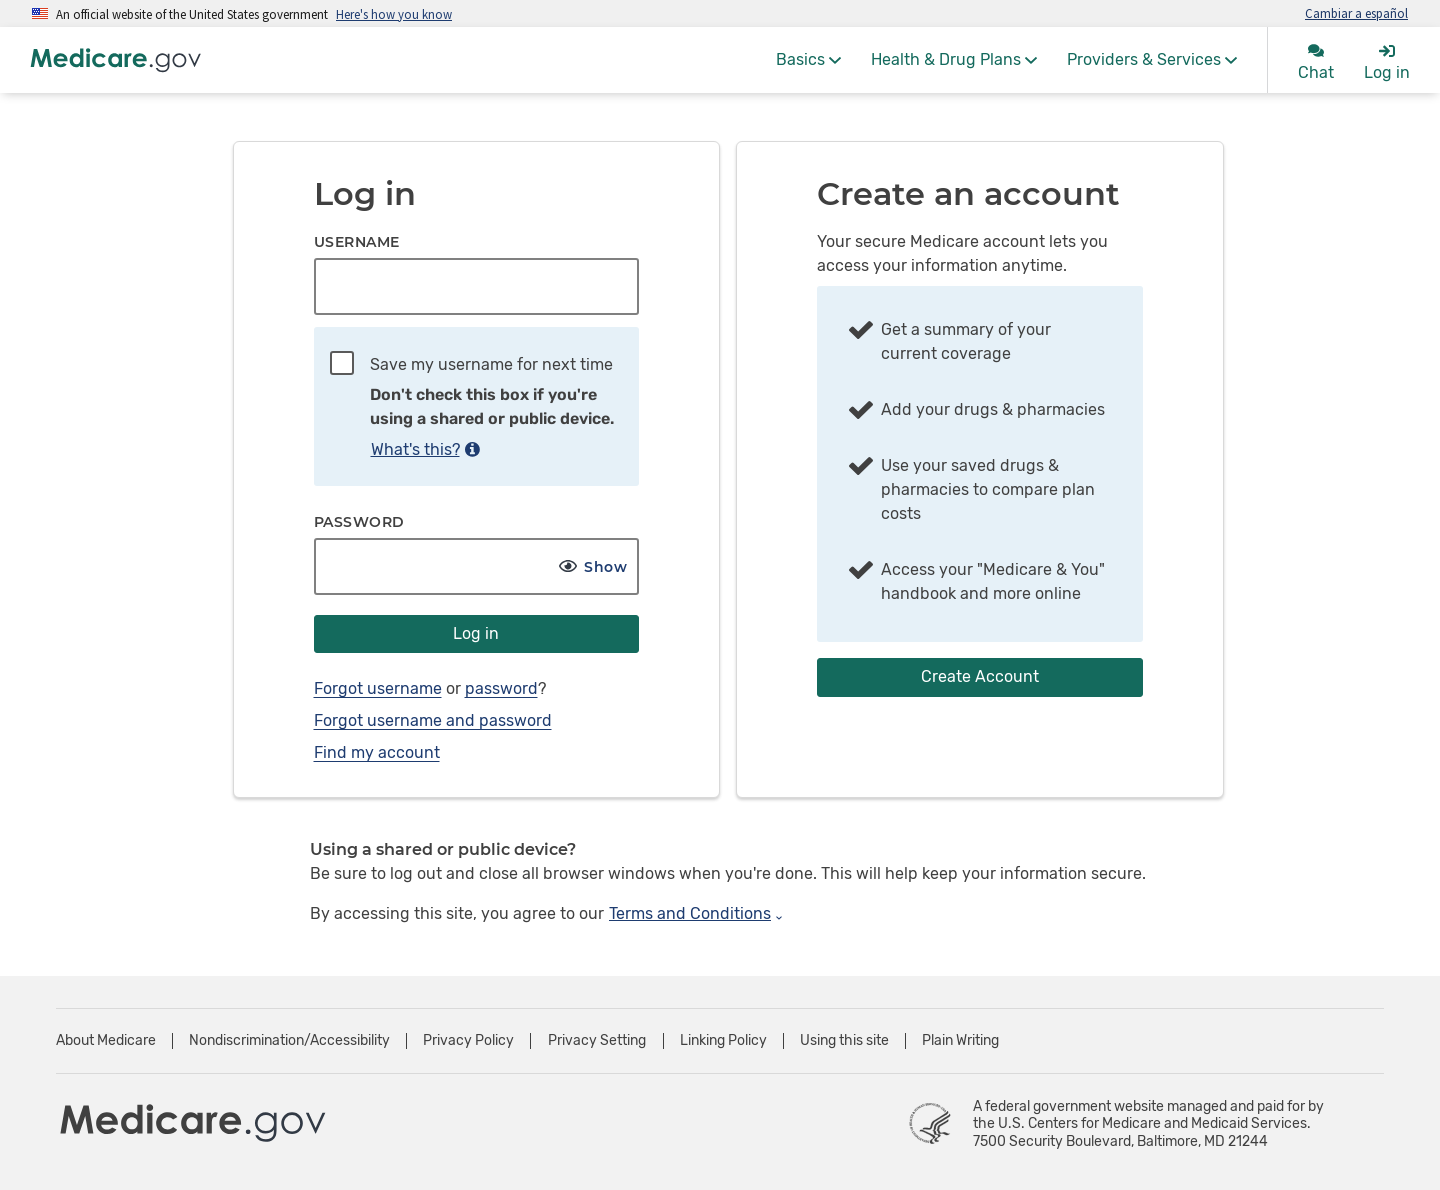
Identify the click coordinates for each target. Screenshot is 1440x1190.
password (501, 688)
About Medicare (106, 1041)
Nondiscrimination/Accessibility (289, 1041)
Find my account (377, 752)
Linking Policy (723, 1041)
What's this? (425, 449)
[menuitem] (808, 60)
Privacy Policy (468, 1041)
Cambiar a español (1356, 13)
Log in (476, 633)
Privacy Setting (597, 1041)
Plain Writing (960, 1041)
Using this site (844, 1041)
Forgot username (378, 688)
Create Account (980, 676)
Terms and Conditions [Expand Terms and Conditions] (697, 913)
